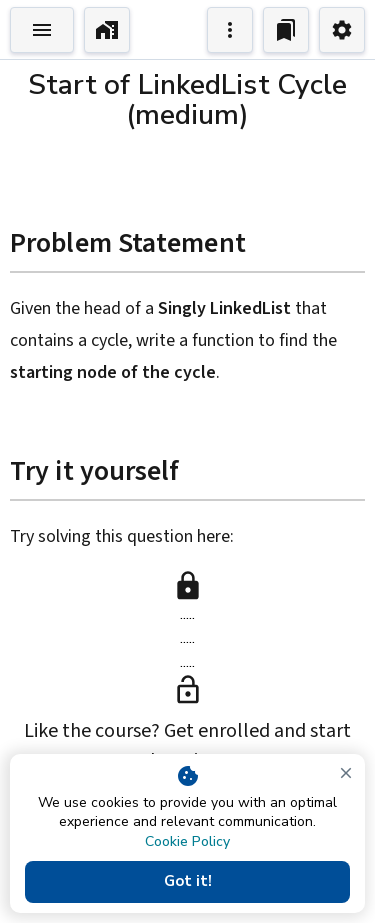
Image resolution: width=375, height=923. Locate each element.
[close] (346, 773)
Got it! (187, 882)
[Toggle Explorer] (42, 30)
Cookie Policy (187, 841)
